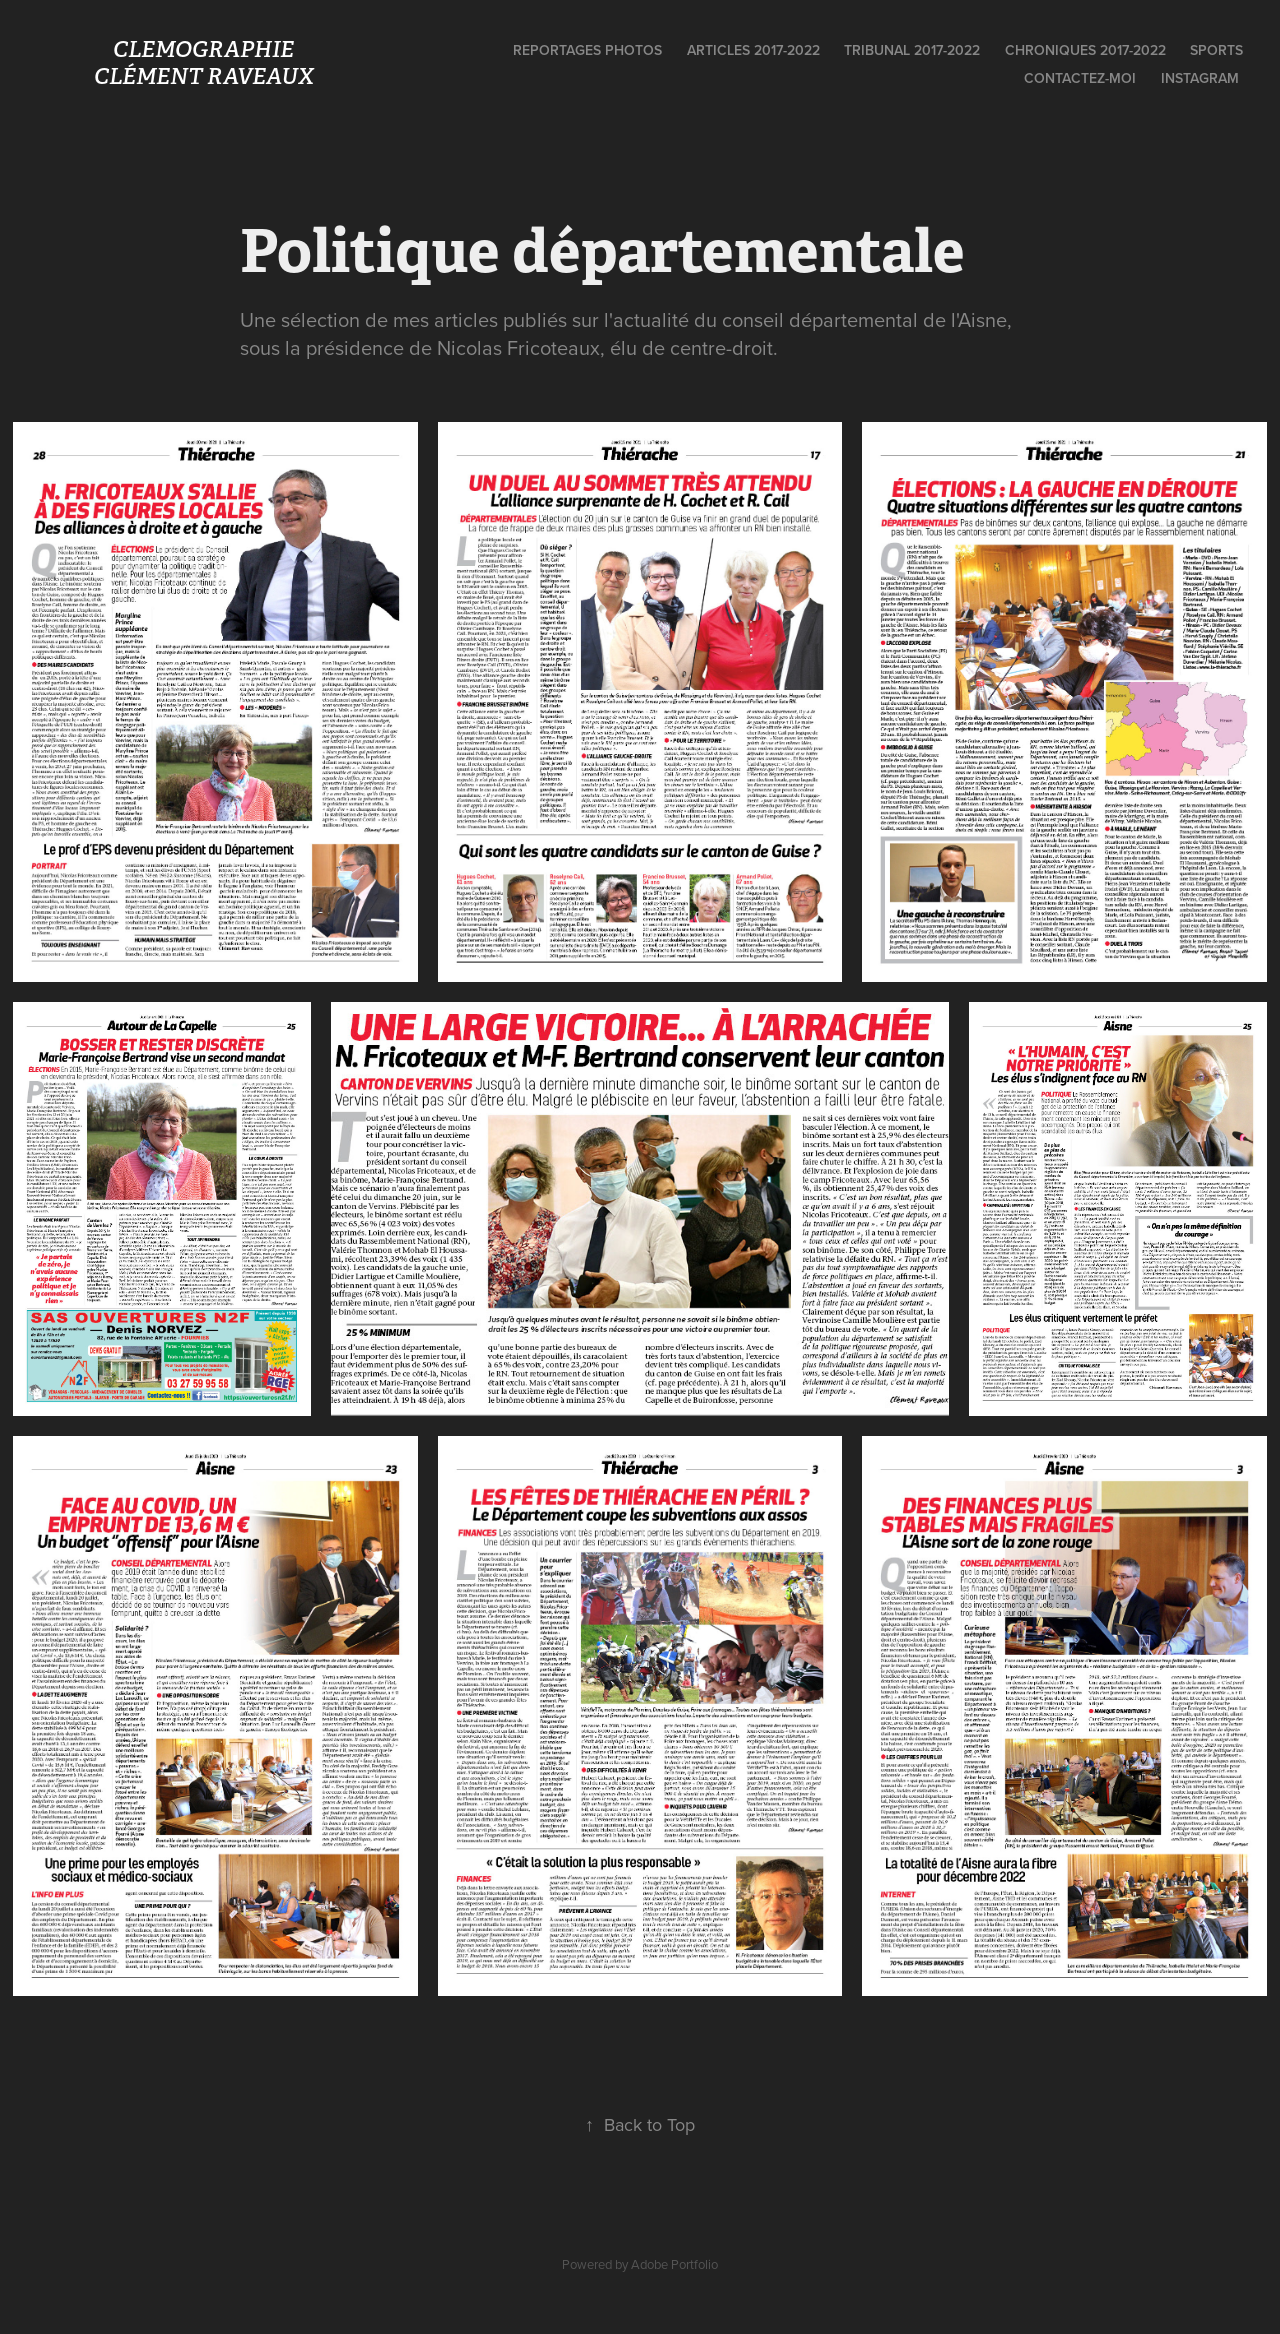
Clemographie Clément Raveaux (284, 62)
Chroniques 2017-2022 (1085, 50)
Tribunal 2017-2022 (912, 50)
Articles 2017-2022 (753, 50)
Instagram (1200, 78)
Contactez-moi (1080, 78)
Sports (1216, 50)
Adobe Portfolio (674, 2264)
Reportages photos (587, 50)
